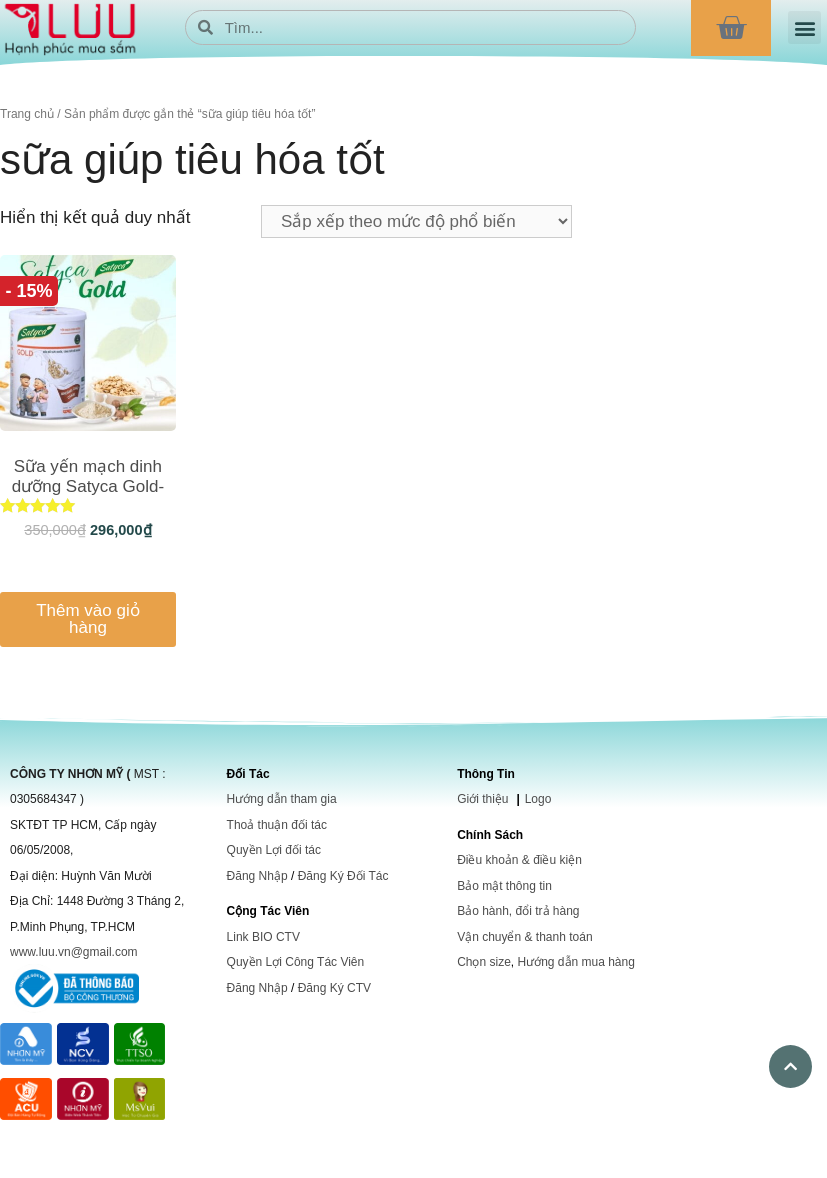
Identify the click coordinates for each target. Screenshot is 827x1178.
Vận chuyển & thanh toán (524, 937)
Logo (538, 799)
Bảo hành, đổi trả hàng (518, 911)
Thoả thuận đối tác (277, 825)
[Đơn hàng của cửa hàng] (416, 221)
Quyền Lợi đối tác (274, 850)
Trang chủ (27, 114)
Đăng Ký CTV (334, 988)
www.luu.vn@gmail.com (74, 952)
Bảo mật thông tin (504, 886)
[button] (804, 27)
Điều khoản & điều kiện (519, 860)
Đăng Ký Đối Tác (343, 876)
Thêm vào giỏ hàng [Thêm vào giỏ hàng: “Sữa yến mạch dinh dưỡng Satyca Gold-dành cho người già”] (88, 619)
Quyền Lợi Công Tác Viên (296, 962)
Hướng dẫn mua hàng (575, 962)
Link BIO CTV (263, 937)
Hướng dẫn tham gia (282, 799)
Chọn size (484, 962)
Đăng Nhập (257, 876)
